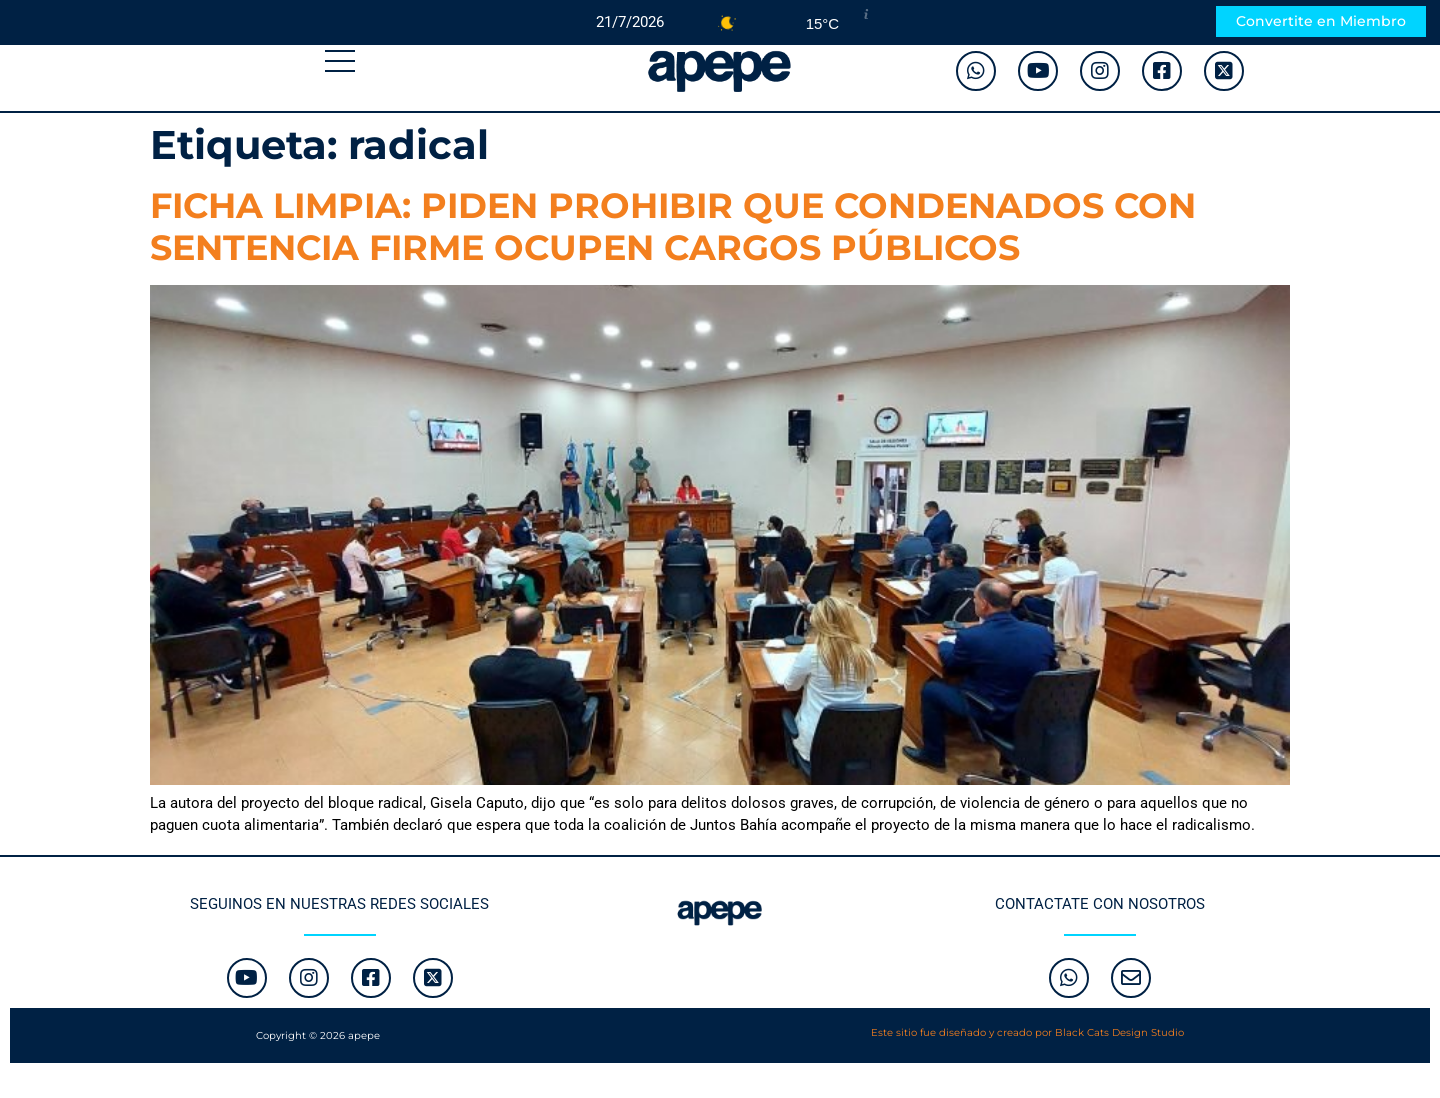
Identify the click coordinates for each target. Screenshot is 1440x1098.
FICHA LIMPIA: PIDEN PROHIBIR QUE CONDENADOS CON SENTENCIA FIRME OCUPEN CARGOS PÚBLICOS (673, 226)
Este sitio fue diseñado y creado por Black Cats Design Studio (1027, 1032)
